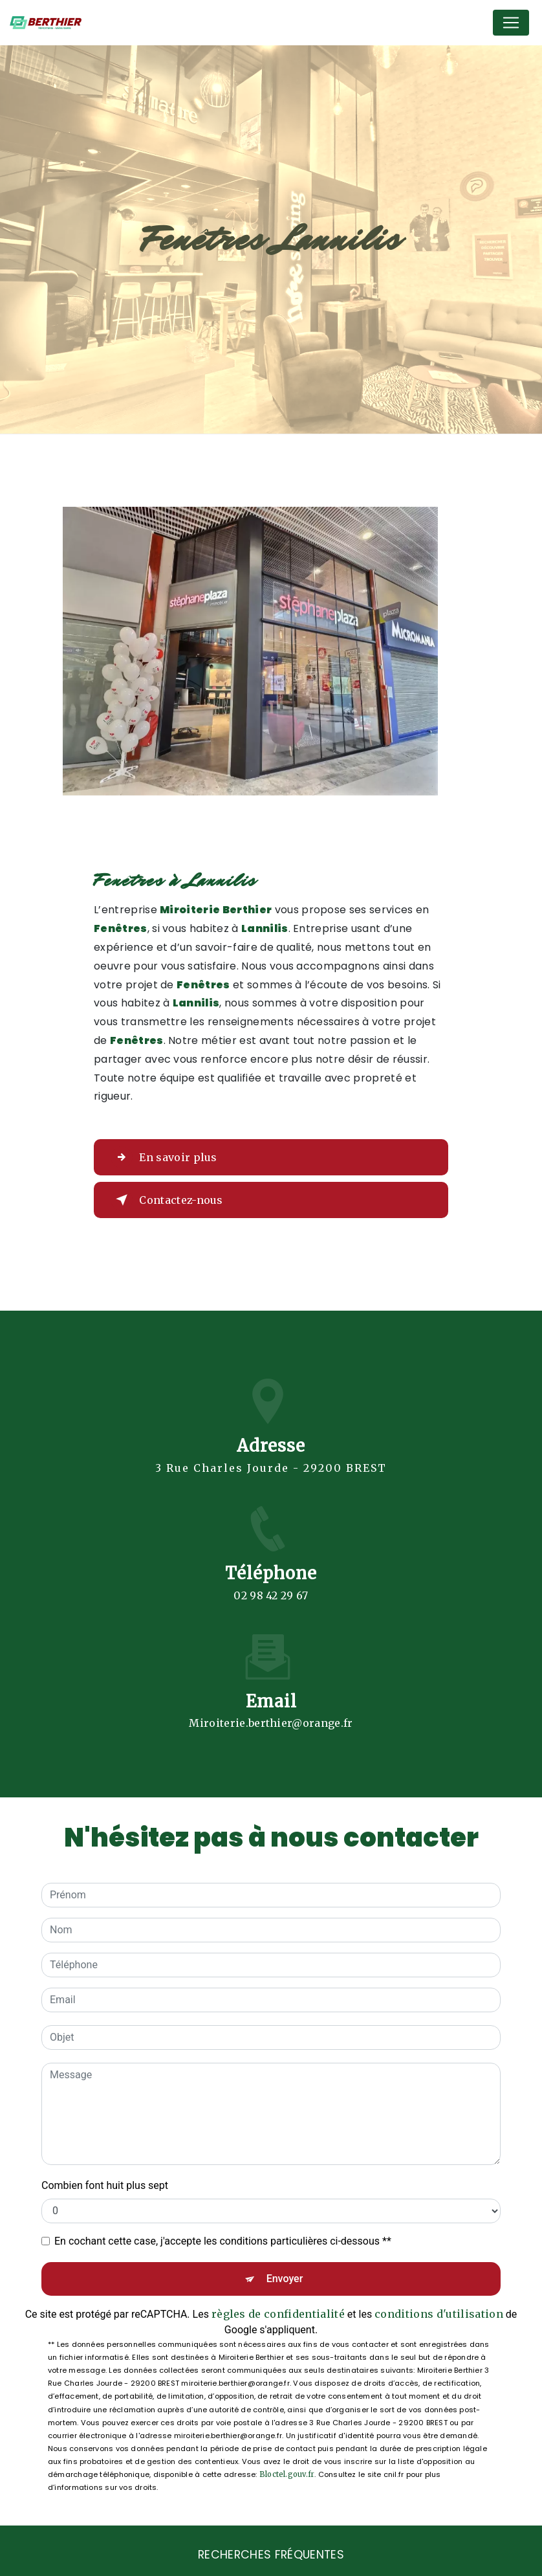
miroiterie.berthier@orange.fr (270, 1702)
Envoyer (284, 2273)
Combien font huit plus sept (104, 2179)
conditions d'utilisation (438, 2308)
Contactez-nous (167, 1195)
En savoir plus (164, 1152)
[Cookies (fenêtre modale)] (4, 2568)
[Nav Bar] (511, 23)
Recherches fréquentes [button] (271, 2549)
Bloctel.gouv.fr (286, 2469)
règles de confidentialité (278, 2308)
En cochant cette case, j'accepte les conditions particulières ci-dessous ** (222, 2235)
